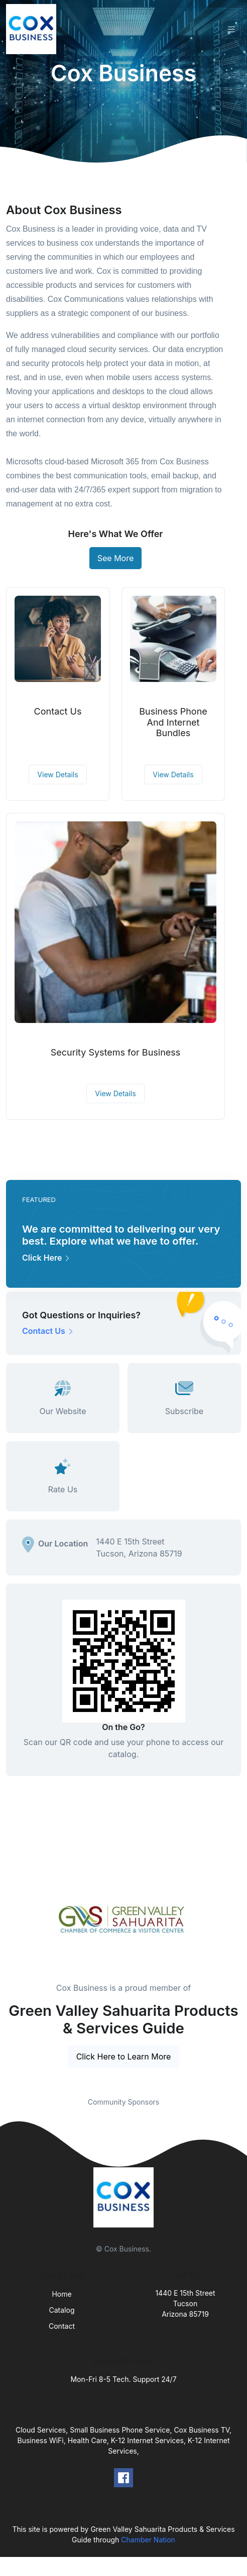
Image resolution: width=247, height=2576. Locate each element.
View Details (57, 774)
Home (61, 2294)
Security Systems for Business (116, 1052)
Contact (62, 2326)
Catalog (62, 2310)
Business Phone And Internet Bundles (173, 722)
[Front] (33, 29)
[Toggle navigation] (231, 29)
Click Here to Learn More (123, 2056)
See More (115, 558)
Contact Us (58, 711)
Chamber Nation (148, 2539)
